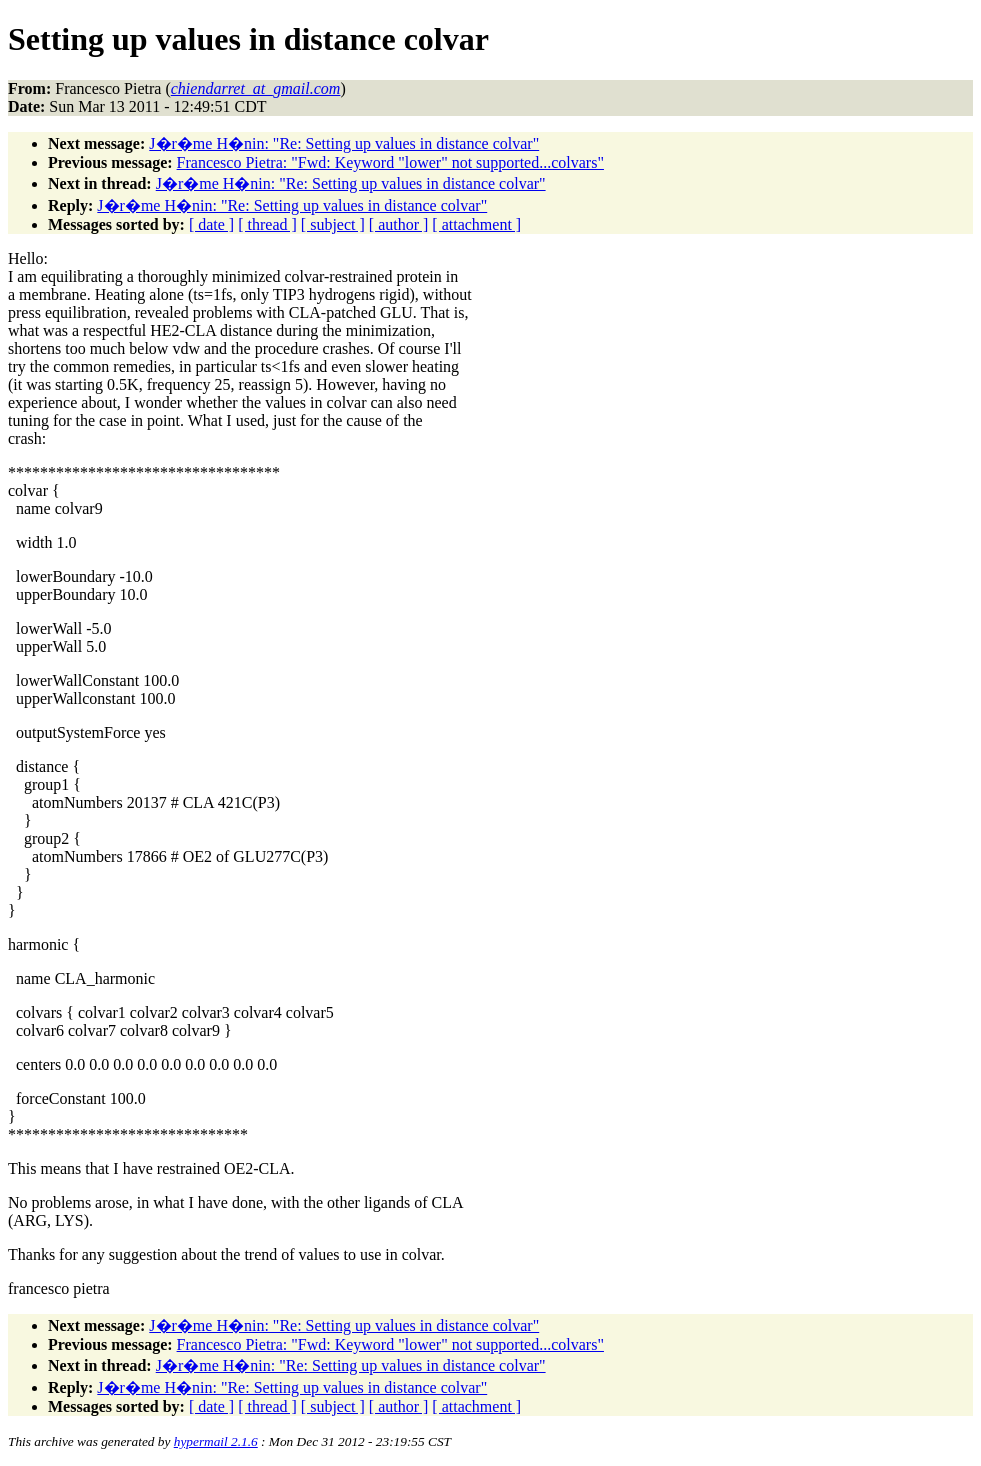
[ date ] (211, 224)
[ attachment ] (476, 224)
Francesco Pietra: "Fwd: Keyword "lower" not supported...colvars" (390, 162)
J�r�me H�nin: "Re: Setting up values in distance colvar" (344, 143)
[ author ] (399, 224)
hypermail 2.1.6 (216, 1441)
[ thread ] (267, 224)
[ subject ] (333, 224)
